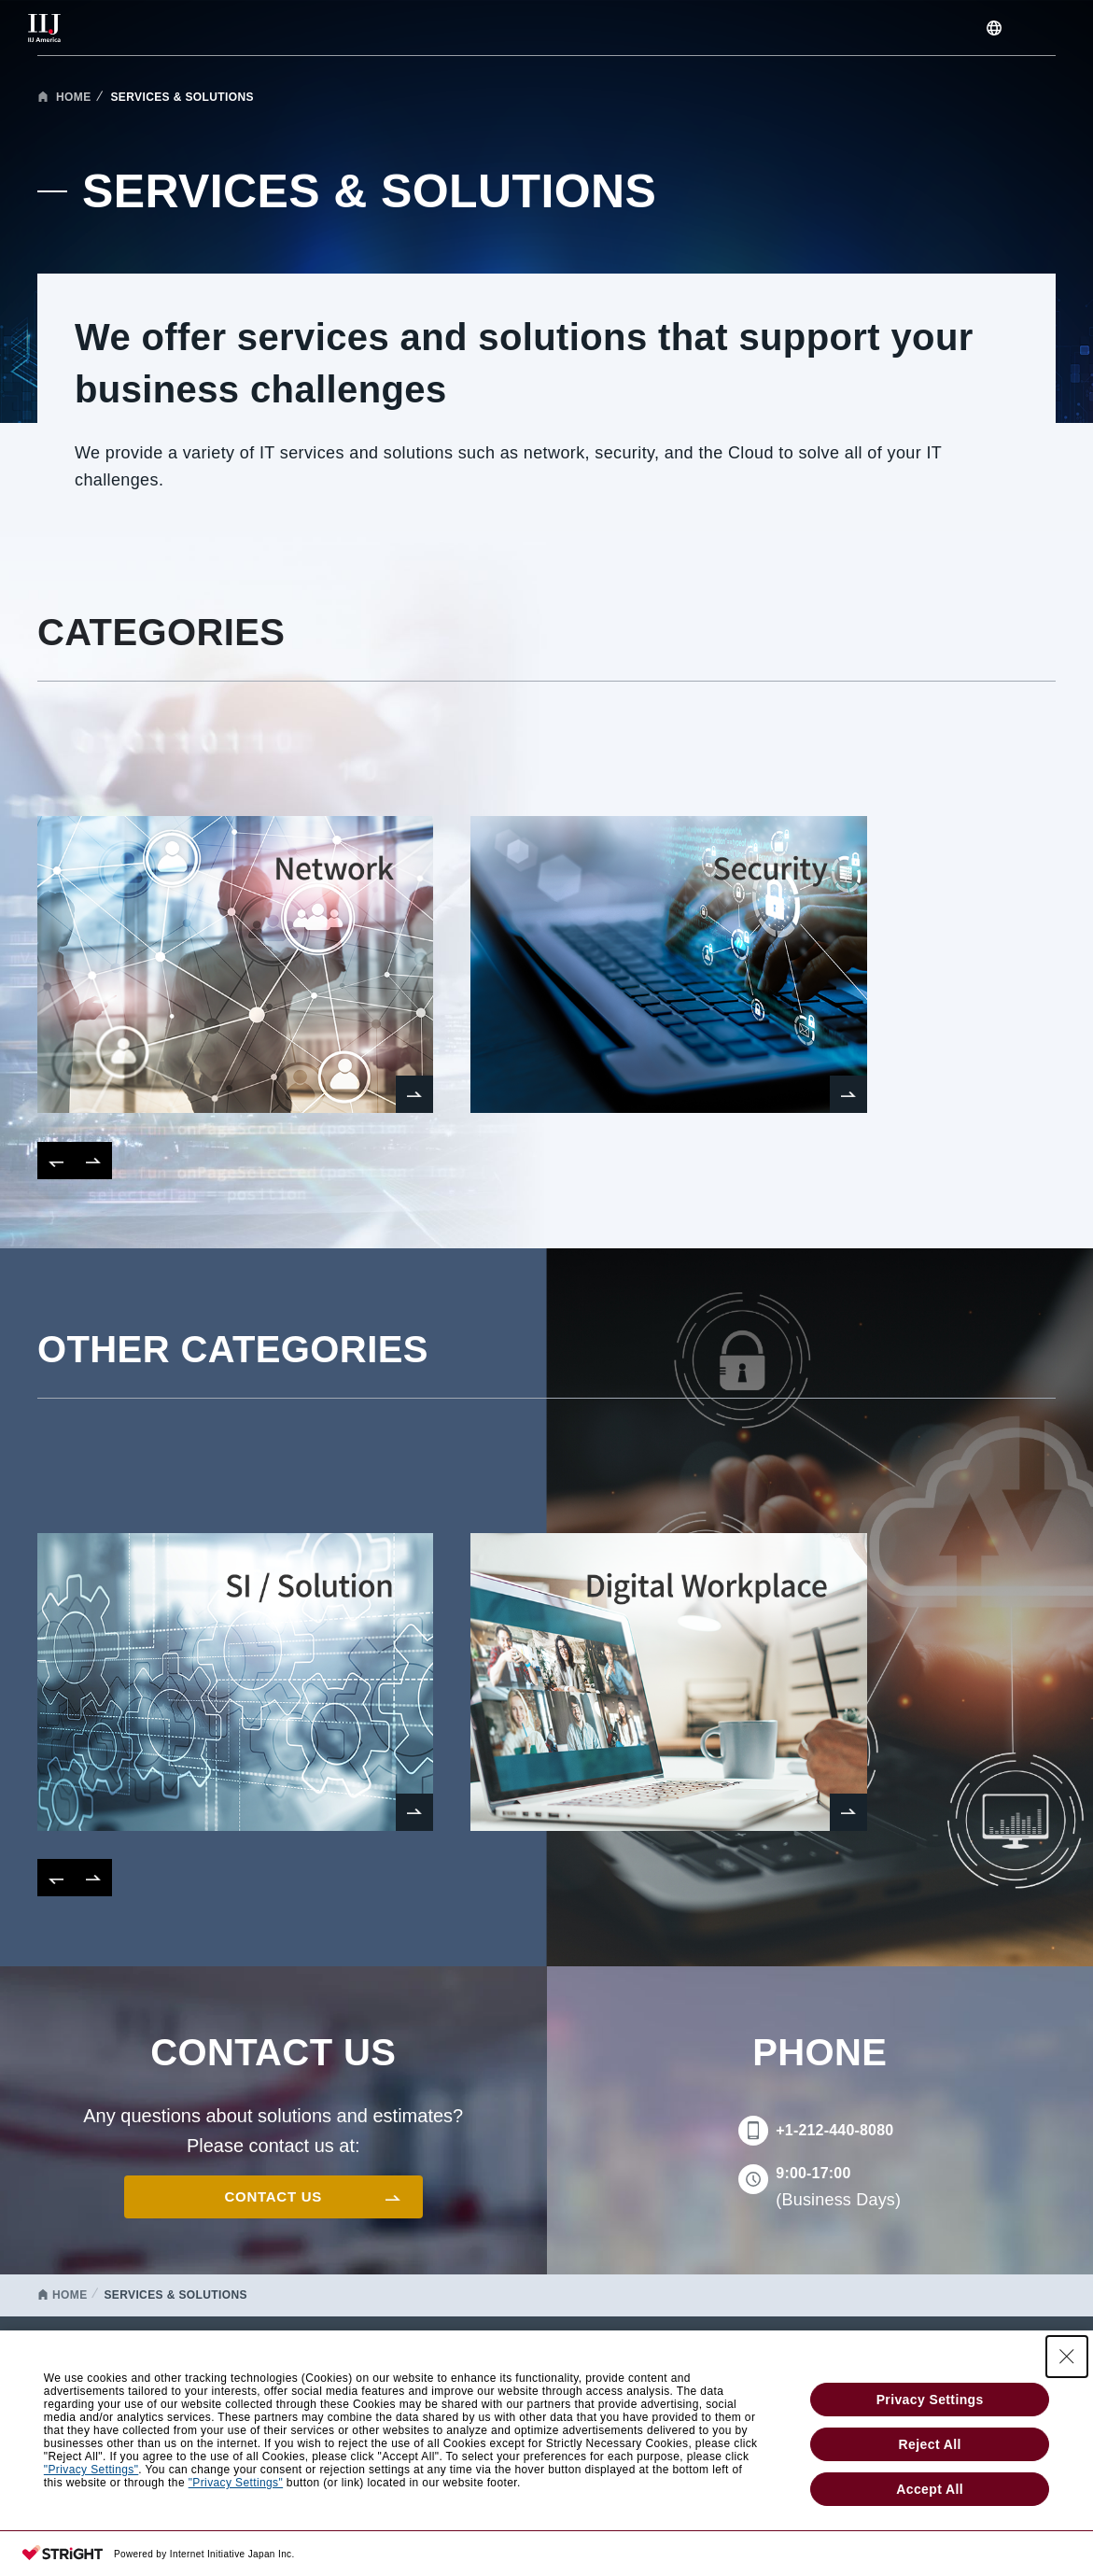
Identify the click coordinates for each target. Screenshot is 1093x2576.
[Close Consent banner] (1066, 2356)
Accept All (929, 2489)
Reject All (930, 2444)
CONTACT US (273, 2196)
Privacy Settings (930, 2399)
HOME (73, 97)
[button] (56, 1160)
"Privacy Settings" (91, 2469)
